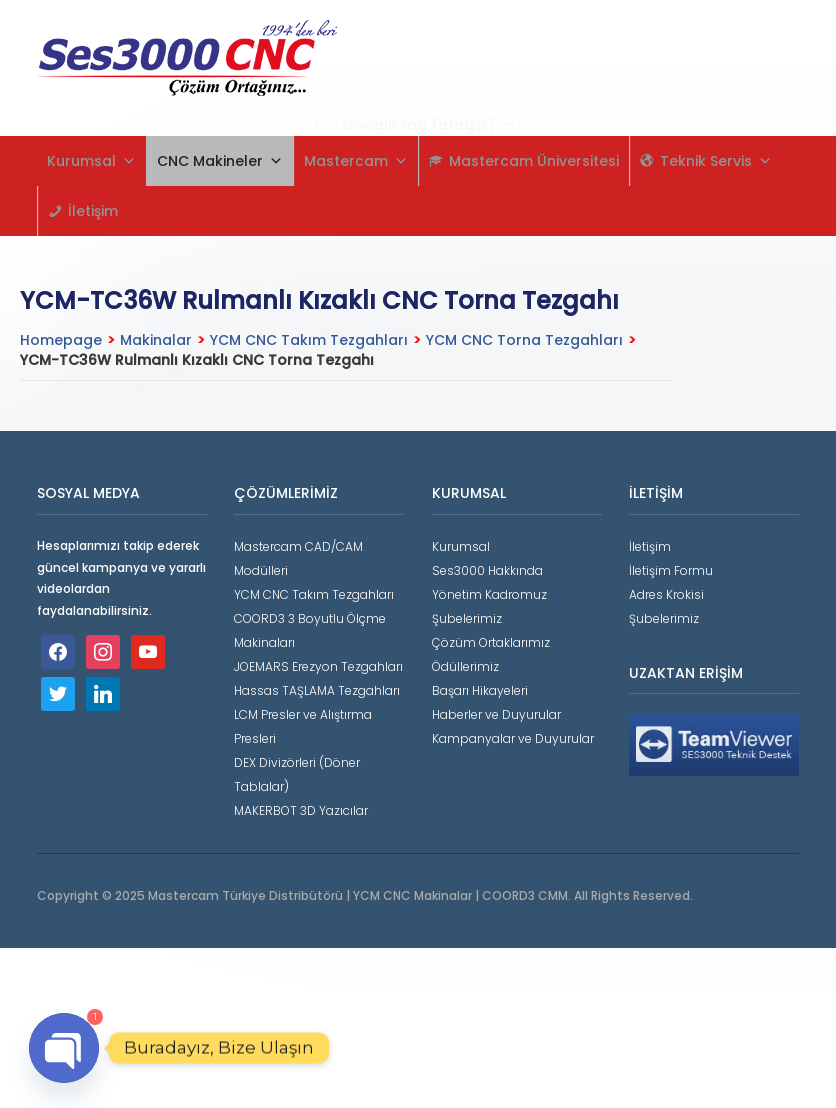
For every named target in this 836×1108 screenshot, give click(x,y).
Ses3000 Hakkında (487, 570)
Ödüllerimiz (465, 666)
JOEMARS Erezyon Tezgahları (318, 666)
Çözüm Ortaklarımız (491, 642)
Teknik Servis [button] (716, 161)
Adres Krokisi (666, 594)
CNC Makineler (220, 161)
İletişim (93, 211)
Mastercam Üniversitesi (534, 161)
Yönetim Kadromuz (489, 594)
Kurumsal (91, 161)
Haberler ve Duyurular (496, 714)
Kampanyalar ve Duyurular (513, 738)
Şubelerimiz (467, 618)
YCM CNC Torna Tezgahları (524, 340)
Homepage (61, 340)
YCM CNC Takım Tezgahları (309, 340)
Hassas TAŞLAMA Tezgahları (317, 690)
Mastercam (356, 161)
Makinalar (156, 340)
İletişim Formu (671, 570)
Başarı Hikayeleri (480, 690)
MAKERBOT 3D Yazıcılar (301, 810)
